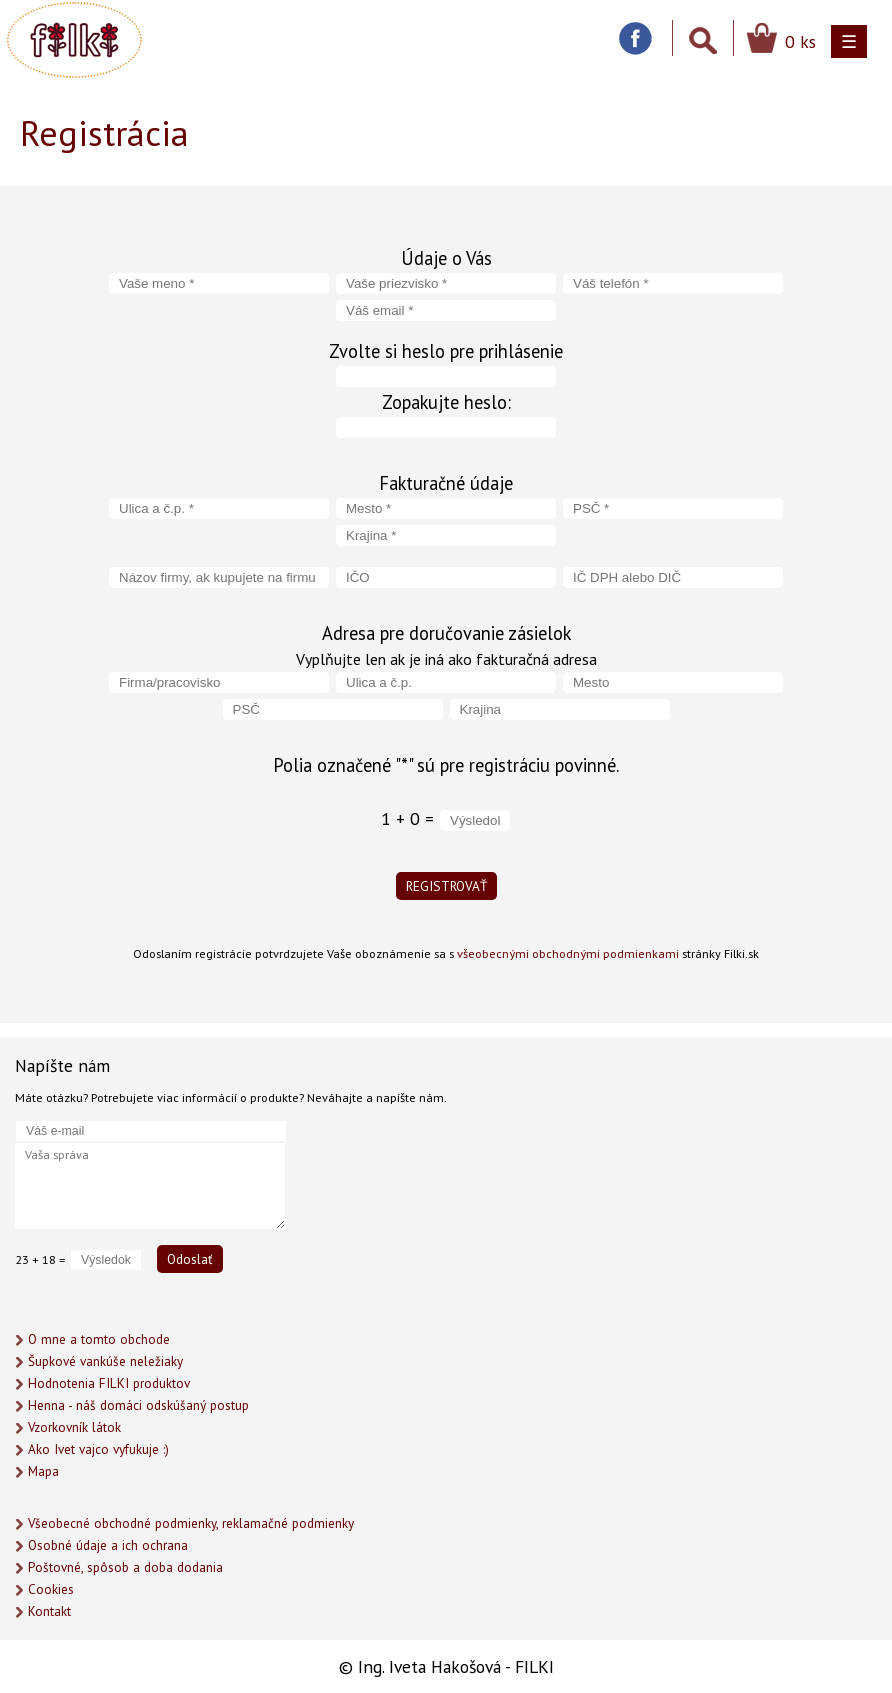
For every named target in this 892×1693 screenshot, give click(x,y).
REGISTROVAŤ (446, 886)
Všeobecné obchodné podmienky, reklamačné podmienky (191, 1523)
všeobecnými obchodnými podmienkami (568, 953)
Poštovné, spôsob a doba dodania (125, 1567)
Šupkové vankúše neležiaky (105, 1361)
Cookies (51, 1589)
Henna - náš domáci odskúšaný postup (138, 1405)
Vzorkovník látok (74, 1427)
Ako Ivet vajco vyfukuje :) (98, 1449)
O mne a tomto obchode (99, 1339)
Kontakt (49, 1611)
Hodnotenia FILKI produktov (109, 1383)
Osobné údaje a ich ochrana (108, 1545)
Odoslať (190, 1259)
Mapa (43, 1471)
